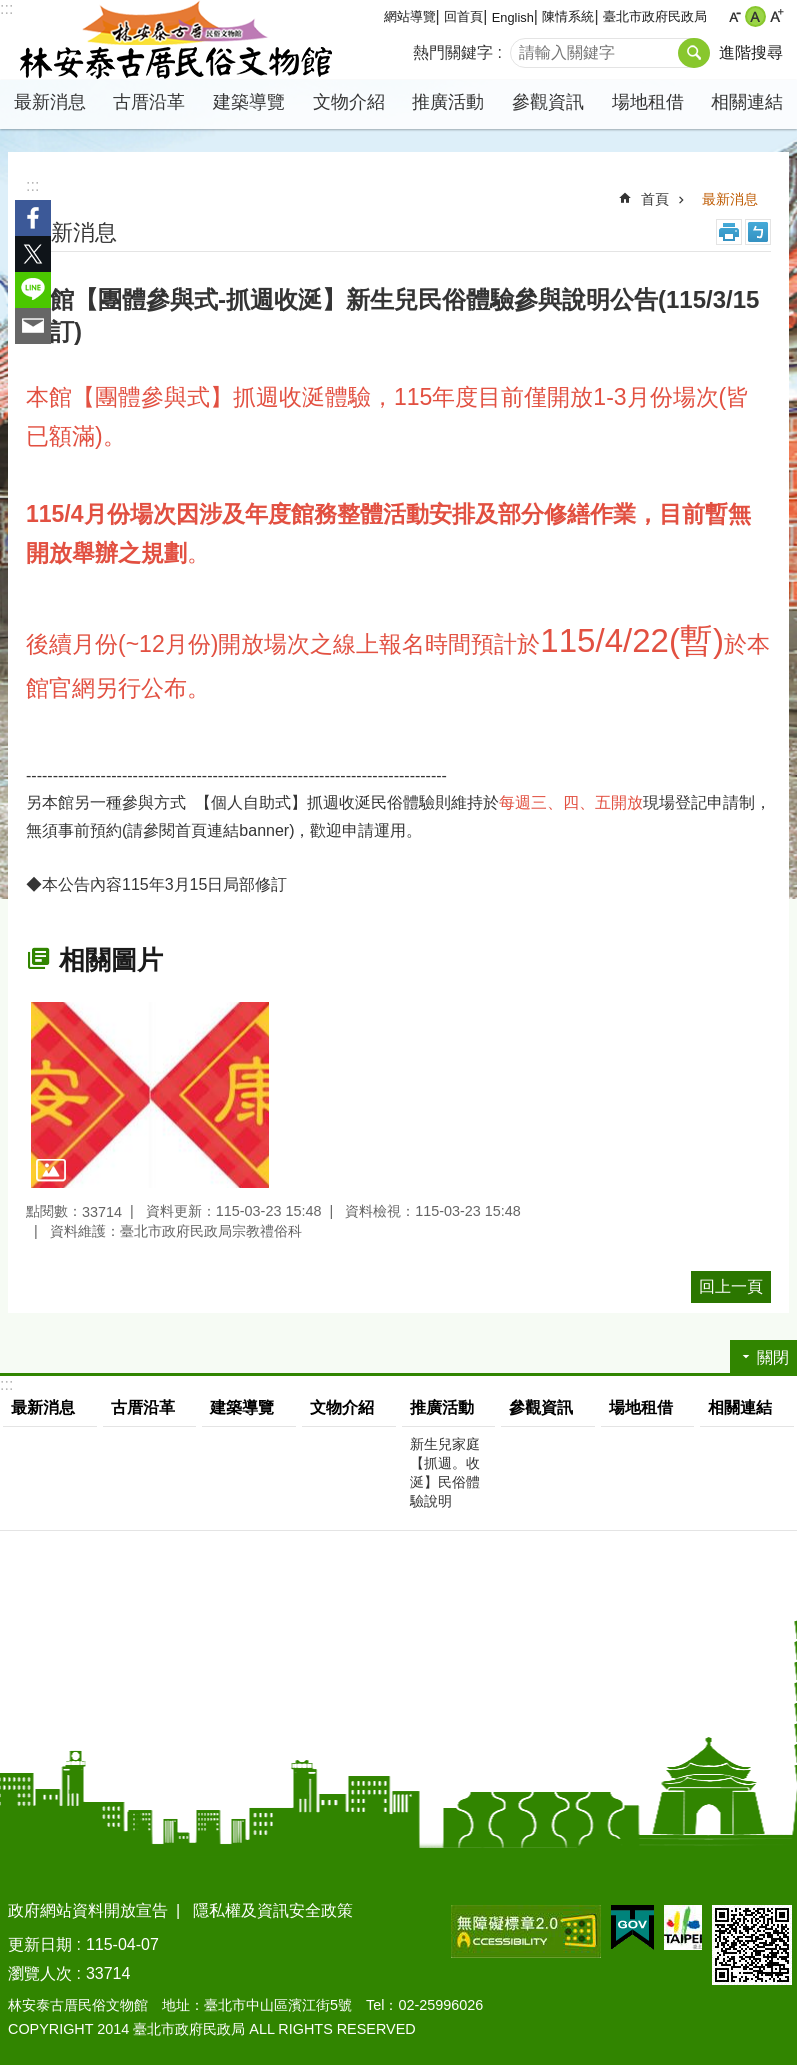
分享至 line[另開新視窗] (33, 290)
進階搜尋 (751, 52)
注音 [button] (758, 232)
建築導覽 (249, 102)
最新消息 (50, 102)
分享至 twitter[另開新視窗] (33, 254)
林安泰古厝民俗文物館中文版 (175, 40)
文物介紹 (349, 102)
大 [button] (776, 16)
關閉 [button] (773, 1357)
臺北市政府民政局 (655, 16)
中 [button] (755, 16)
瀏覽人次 (40, 1973)
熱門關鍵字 (453, 52)
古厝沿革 (149, 102)
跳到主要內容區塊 (10, 10)
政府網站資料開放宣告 (88, 1910)
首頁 (655, 199)
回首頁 (463, 16)
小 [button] (734, 16)
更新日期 (40, 1944)
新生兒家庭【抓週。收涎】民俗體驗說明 (445, 1472)
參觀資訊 (548, 102)
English (513, 17)
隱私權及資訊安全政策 (273, 1910)
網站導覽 (410, 16)
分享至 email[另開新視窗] (33, 326)
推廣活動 (448, 102)
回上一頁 (731, 1286)
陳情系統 (568, 16)
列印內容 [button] (729, 232)
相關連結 (747, 102)
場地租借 (648, 102)
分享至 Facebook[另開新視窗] (33, 218)
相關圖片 (111, 960)
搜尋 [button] (694, 53)
